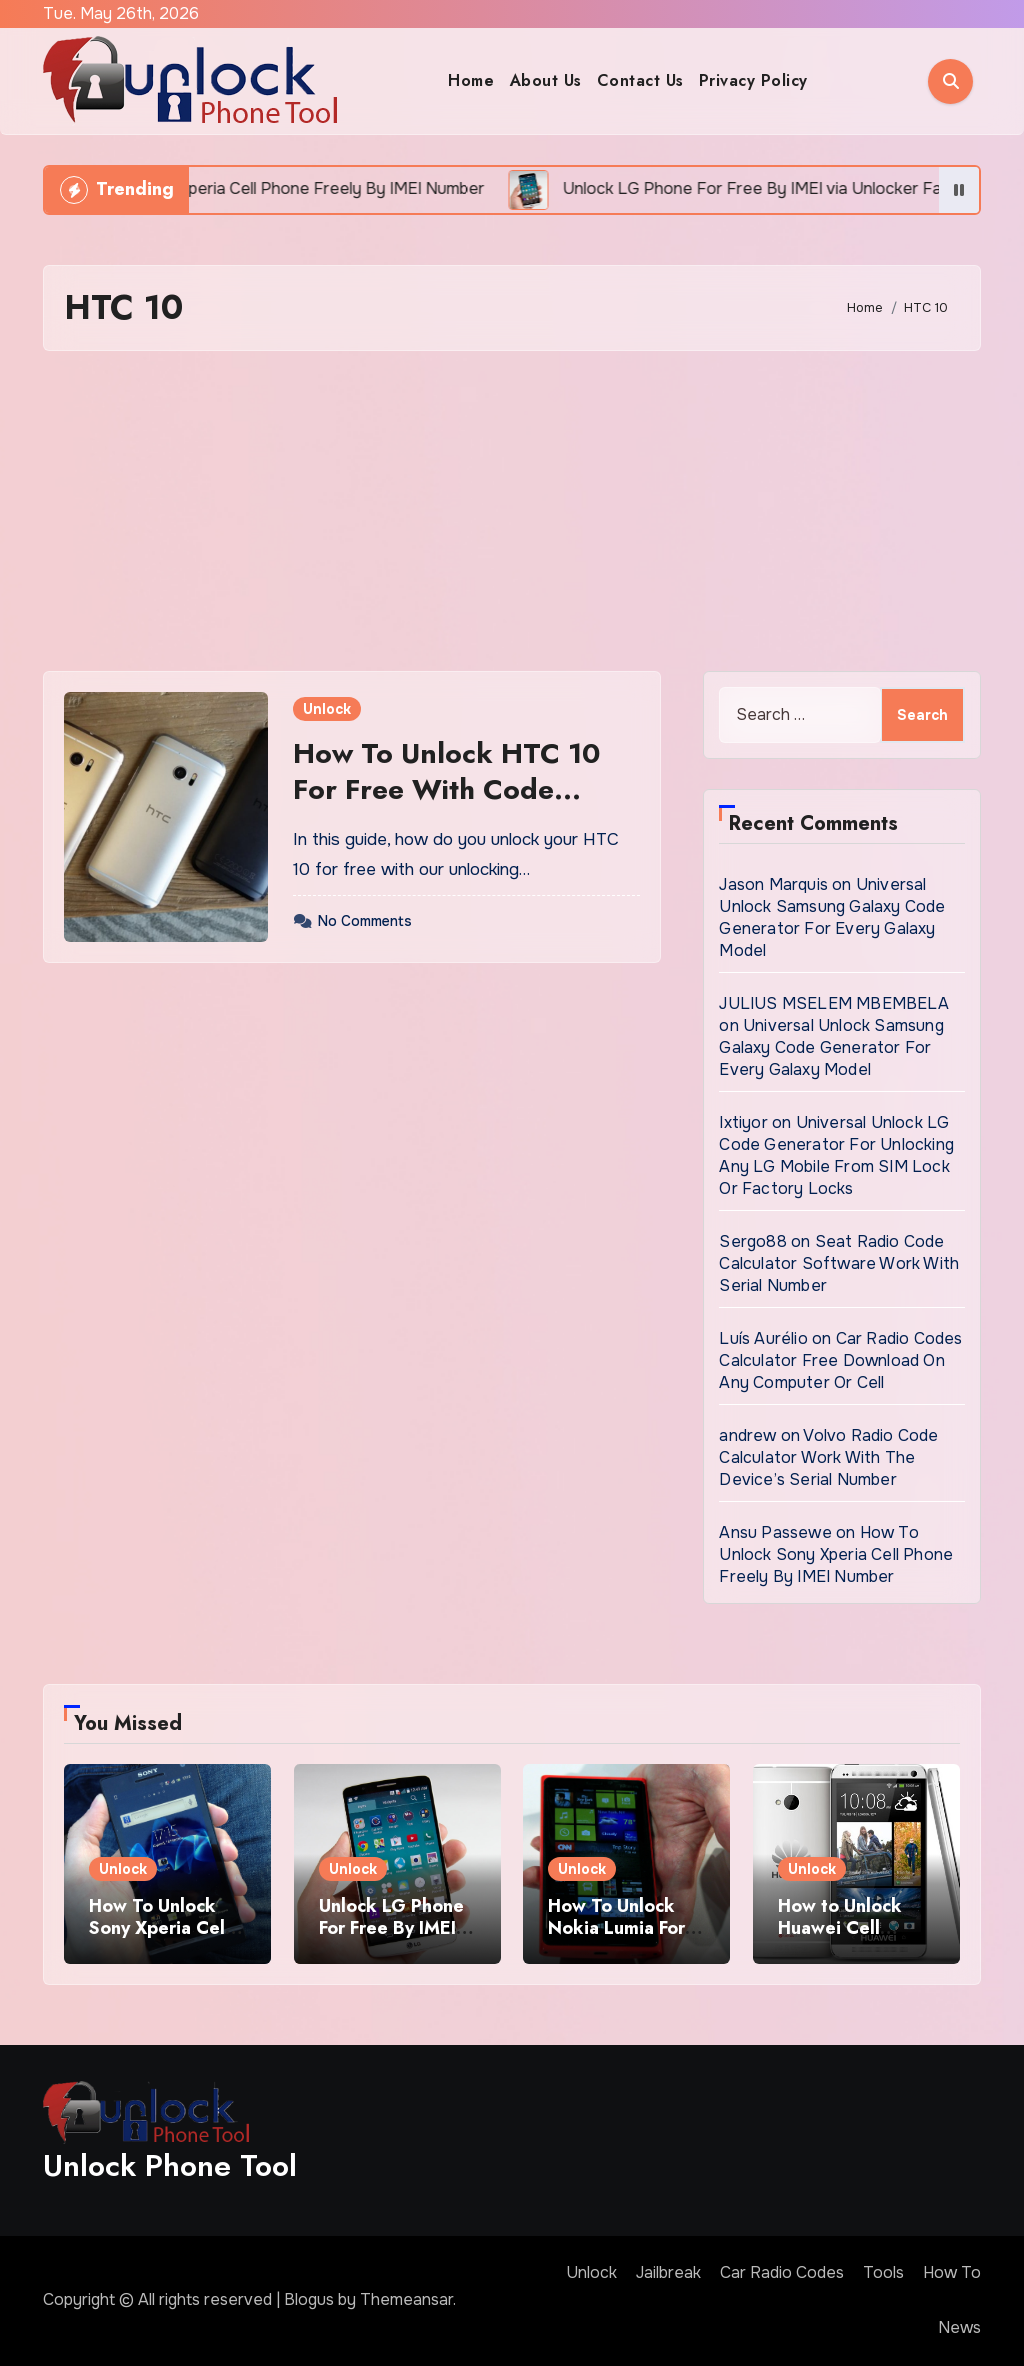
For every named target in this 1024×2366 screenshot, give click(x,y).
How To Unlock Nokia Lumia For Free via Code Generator (616, 1938)
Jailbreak (668, 2272)
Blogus (309, 2299)
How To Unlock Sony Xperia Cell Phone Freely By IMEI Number (836, 1554)
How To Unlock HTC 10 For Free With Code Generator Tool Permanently (446, 808)
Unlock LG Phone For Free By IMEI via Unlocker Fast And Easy (391, 1938)
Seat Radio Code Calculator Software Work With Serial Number (839, 1263)
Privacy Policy (753, 80)
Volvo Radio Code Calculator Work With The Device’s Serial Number (828, 1457)
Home (471, 80)
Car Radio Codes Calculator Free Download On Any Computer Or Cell (840, 1360)
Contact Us (640, 80)
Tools (883, 2272)
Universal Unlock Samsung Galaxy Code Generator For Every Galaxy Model (832, 917)
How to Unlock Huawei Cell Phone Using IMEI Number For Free (852, 1938)
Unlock (327, 709)
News (959, 2327)
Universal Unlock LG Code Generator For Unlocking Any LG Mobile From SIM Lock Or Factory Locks (836, 1155)
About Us (546, 80)
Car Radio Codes (782, 2272)
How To (952, 2272)
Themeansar (406, 2299)
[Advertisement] (514, 511)
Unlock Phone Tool (170, 2165)
